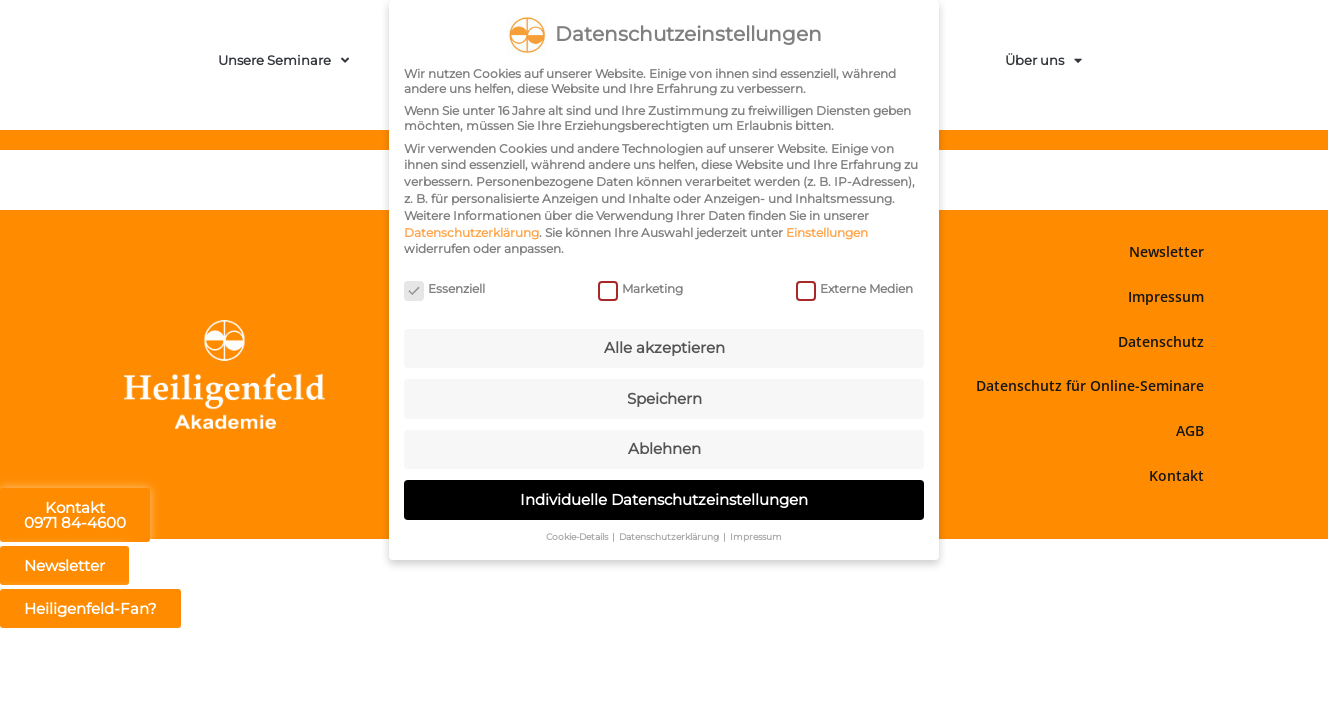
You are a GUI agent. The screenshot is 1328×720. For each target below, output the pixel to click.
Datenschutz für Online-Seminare (1090, 385)
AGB (1190, 430)
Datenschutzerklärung (471, 229)
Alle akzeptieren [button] (664, 345)
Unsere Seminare (283, 60)
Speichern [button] (664, 395)
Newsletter (1166, 251)
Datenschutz (1161, 341)
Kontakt (1176, 475)
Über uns (1043, 60)
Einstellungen (827, 229)
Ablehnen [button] (664, 446)
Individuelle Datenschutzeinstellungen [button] (664, 496)
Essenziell (444, 286)
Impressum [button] (756, 534)
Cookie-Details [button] (578, 534)
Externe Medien (854, 286)
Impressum (1166, 296)
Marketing (640, 286)
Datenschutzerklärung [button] (670, 534)
